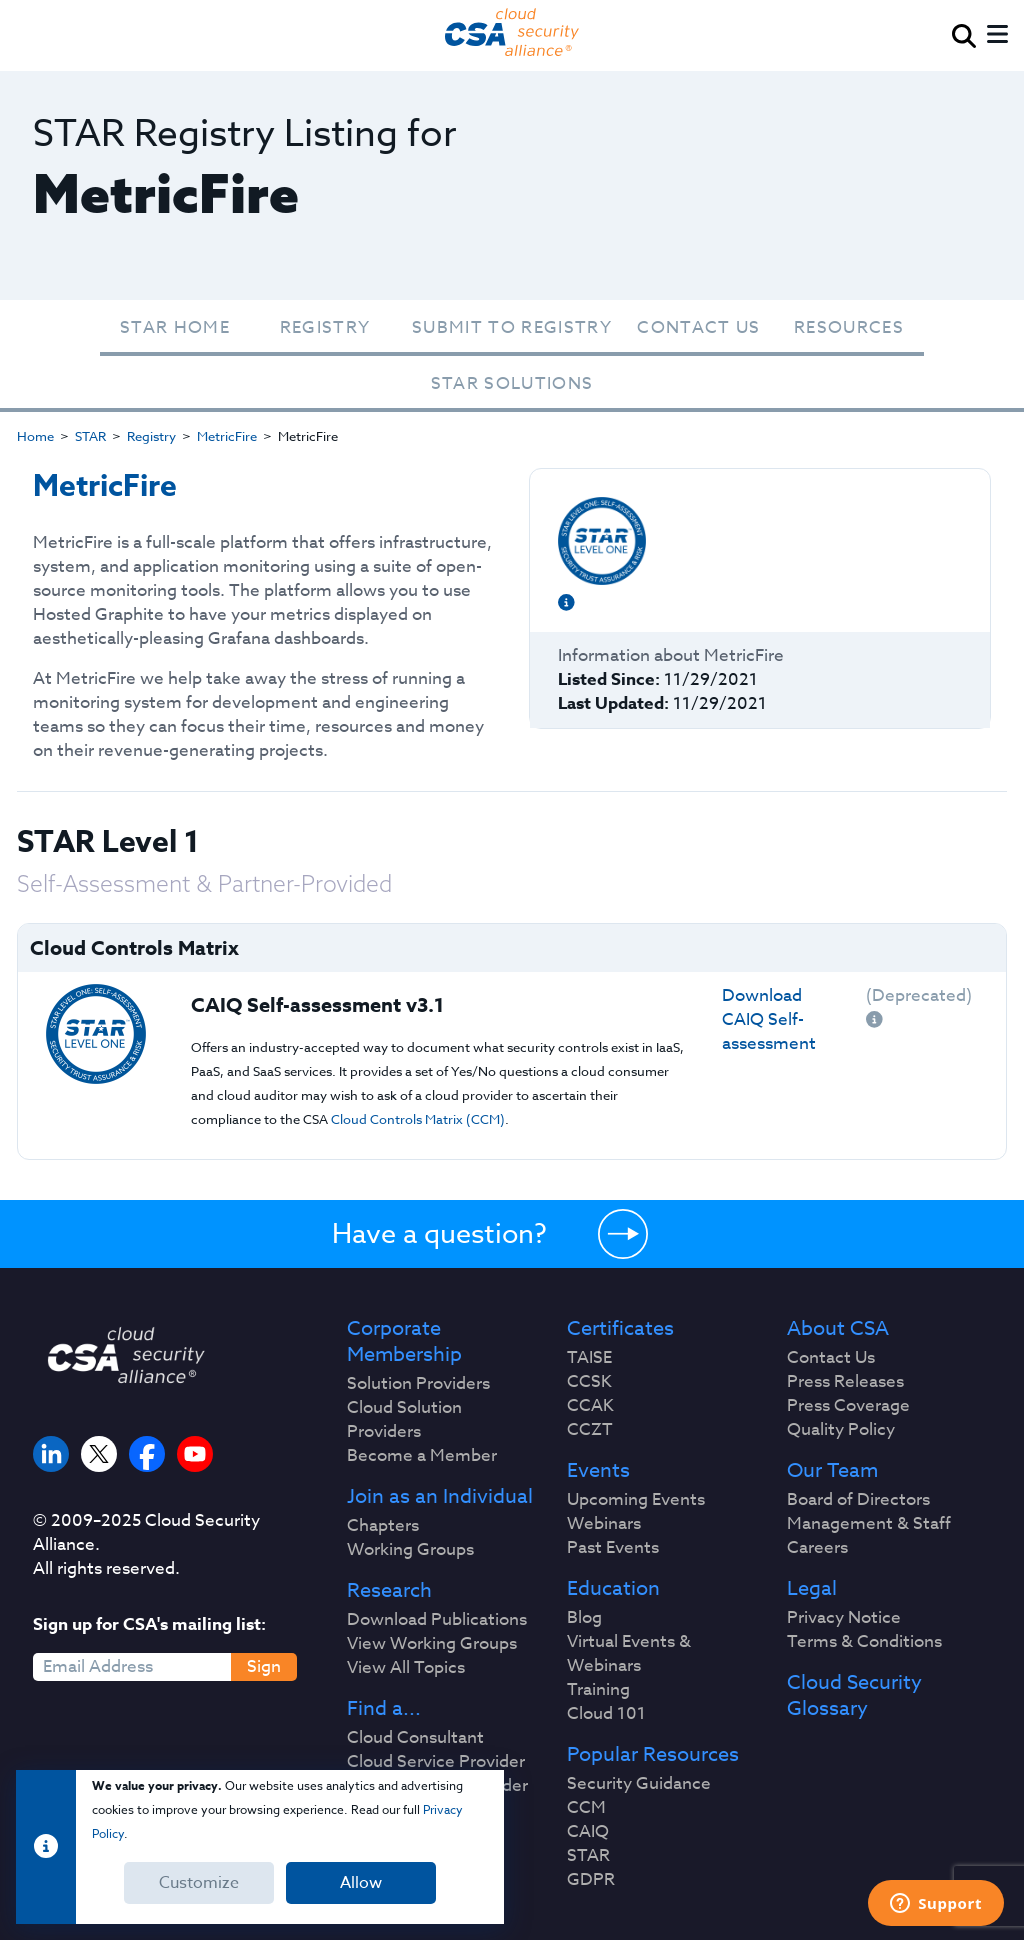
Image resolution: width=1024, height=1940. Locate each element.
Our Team (832, 1471)
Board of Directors (858, 1500)
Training (598, 1690)
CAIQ (588, 1832)
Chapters (383, 1526)
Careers (817, 1548)
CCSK (589, 1382)
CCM (586, 1808)
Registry (325, 327)
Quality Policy (841, 1430)
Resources (849, 327)
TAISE (589, 1358)
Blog (584, 1618)
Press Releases (845, 1382)
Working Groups (410, 1550)
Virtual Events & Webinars (629, 1654)
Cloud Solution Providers (404, 1420)
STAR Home (175, 327)
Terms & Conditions (864, 1642)
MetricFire (227, 436)
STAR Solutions (512, 383)
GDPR (591, 1880)
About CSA (838, 1329)
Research (389, 1591)
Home (35, 436)
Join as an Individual (440, 1497)
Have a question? (439, 1233)
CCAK (590, 1406)
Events (598, 1471)
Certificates (620, 1329)
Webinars (604, 1524)
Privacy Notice (844, 1618)
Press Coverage (848, 1406)
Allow (361, 1883)
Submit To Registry (512, 327)
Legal (812, 1589)
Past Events (613, 1548)
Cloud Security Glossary (854, 1696)
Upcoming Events (636, 1500)
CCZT (590, 1430)
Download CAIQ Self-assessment (769, 1019)
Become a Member (422, 1456)
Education (613, 1589)
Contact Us (698, 327)
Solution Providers (418, 1384)
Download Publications (437, 1620)
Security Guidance (639, 1784)
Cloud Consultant (415, 1738)
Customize (199, 1883)
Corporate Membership (404, 1342)
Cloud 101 (606, 1714)
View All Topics (406, 1668)
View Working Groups (432, 1644)
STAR (90, 436)
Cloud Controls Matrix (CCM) (418, 1119)
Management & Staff (869, 1524)
